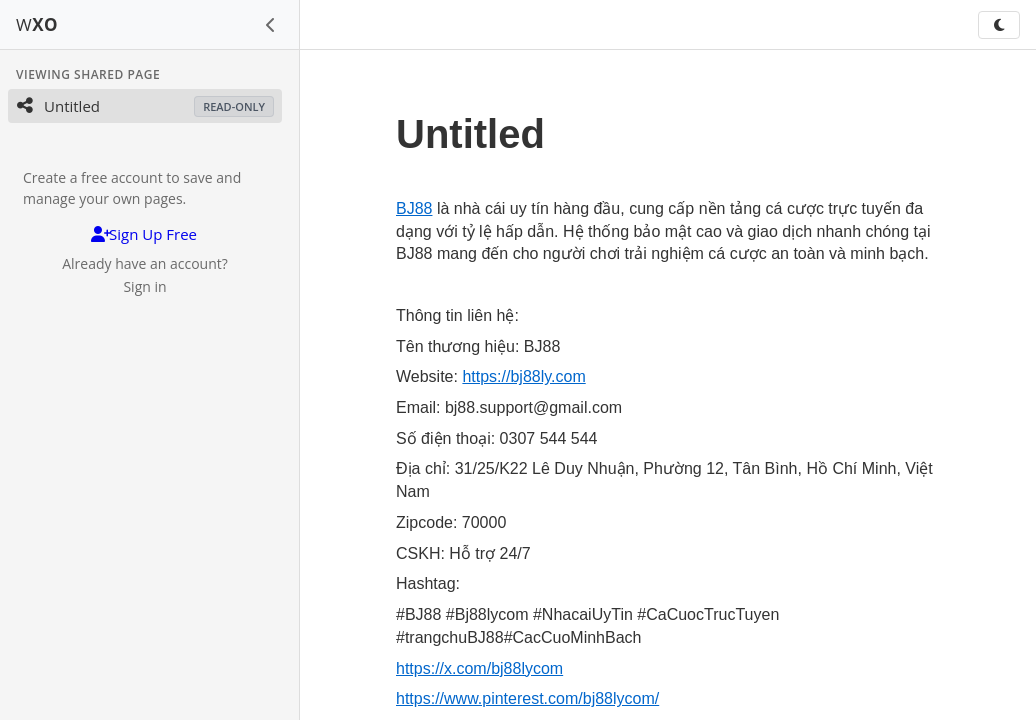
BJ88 (414, 208)
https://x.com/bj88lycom (479, 668)
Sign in (144, 286)
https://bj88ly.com (523, 376)
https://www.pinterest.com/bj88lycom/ (527, 698)
